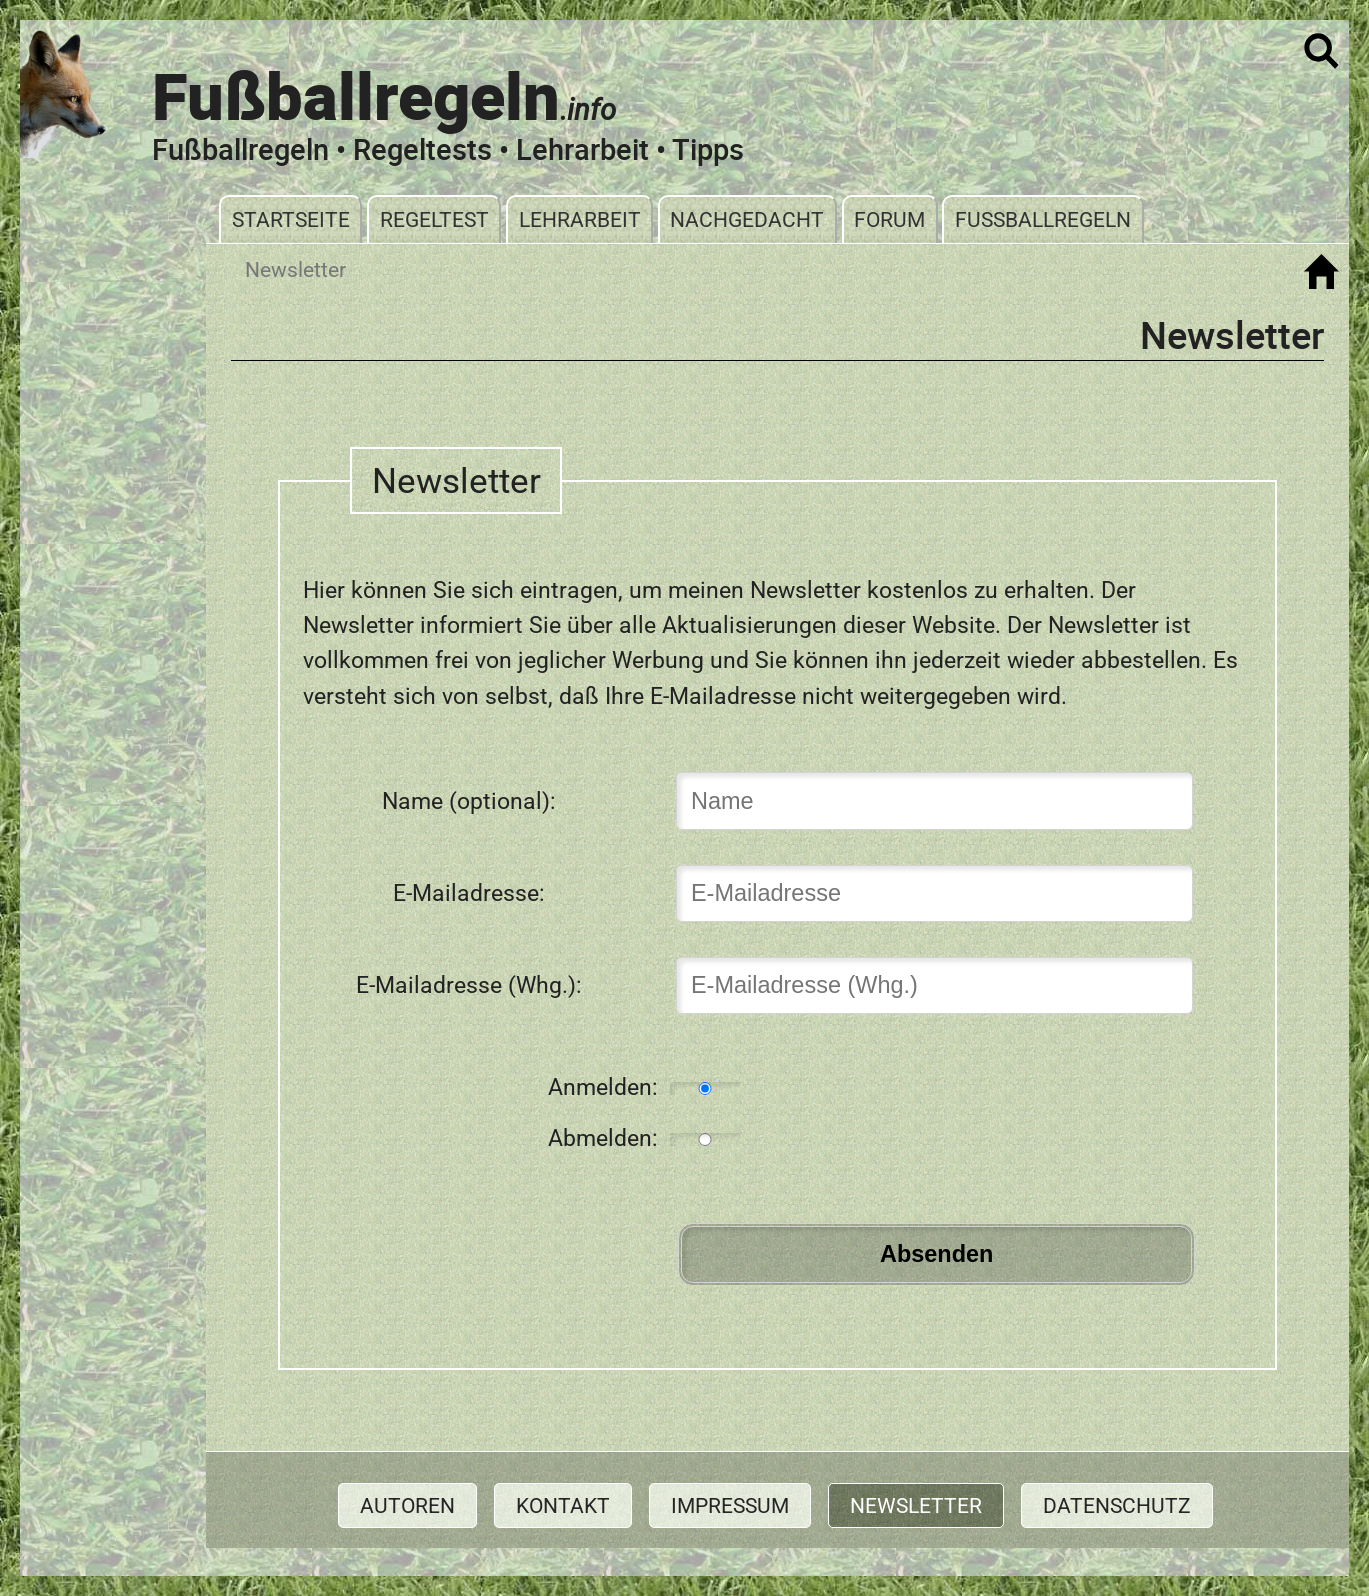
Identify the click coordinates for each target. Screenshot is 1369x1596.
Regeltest (434, 219)
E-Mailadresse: (469, 893)
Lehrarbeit (580, 219)
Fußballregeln (1043, 219)
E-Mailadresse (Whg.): (469, 985)
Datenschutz (1117, 1505)
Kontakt (563, 1505)
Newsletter (916, 1505)
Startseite (291, 219)
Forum (889, 219)
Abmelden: (603, 1138)
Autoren (407, 1505)
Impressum (730, 1505)
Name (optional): (469, 801)
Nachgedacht (747, 219)
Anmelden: (603, 1087)
